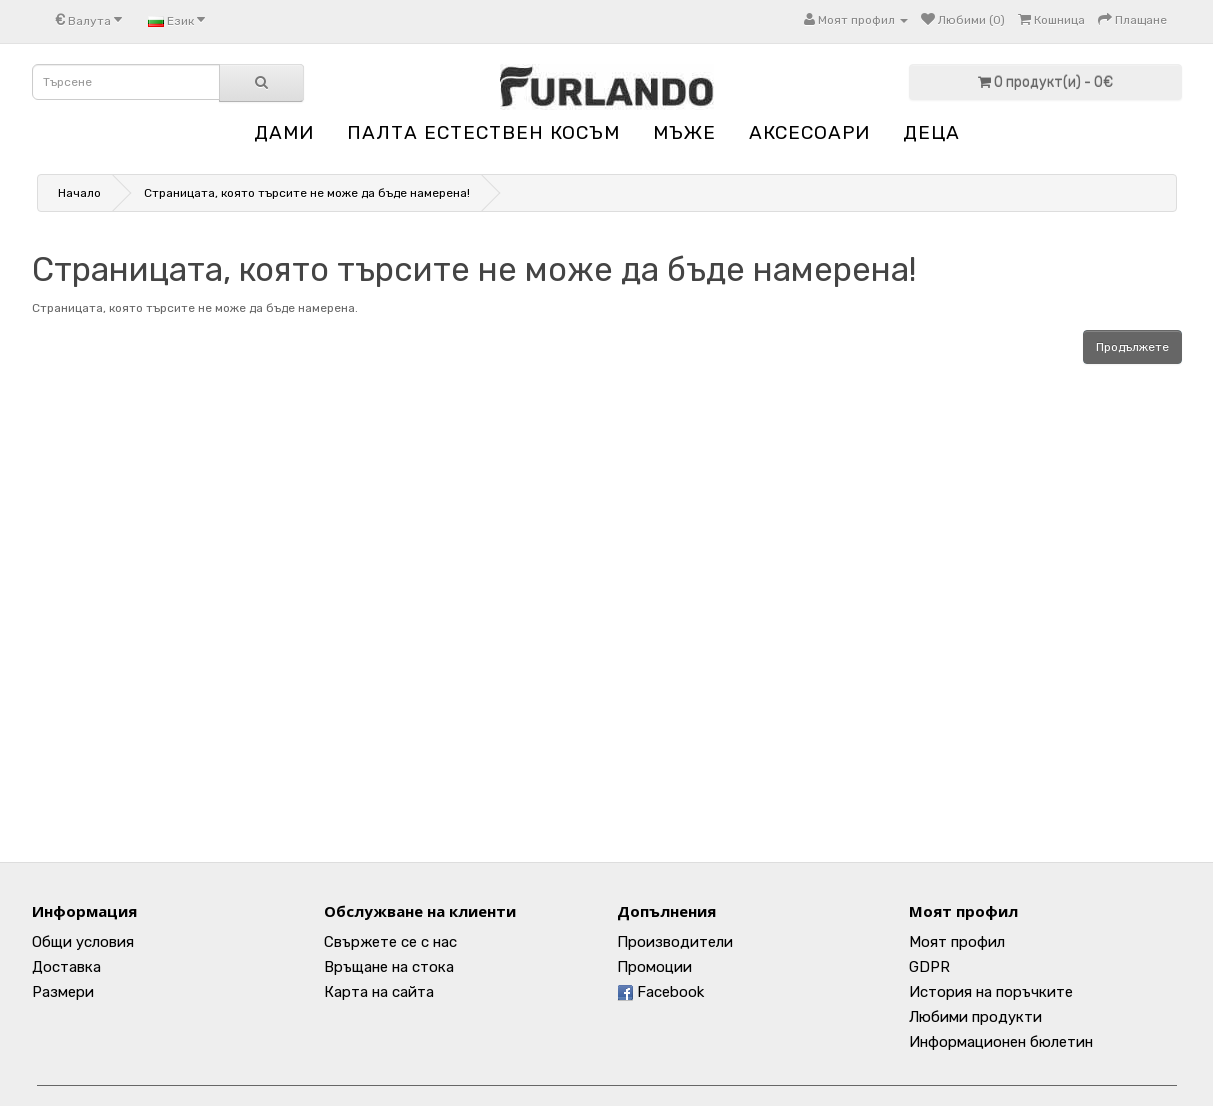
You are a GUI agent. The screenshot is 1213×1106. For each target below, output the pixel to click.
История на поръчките (991, 992)
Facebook (660, 992)
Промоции (654, 967)
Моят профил (957, 942)
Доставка (66, 967)
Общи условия (83, 942)
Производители (675, 942)
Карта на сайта (379, 992)
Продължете (1132, 347)
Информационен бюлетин (1001, 1042)
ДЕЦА (931, 132)
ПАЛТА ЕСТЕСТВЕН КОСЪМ (483, 132)
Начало (79, 193)
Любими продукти (975, 1017)
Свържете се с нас (390, 942)
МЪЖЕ (684, 132)
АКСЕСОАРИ (809, 132)
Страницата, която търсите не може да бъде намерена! (307, 193)
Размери (63, 992)
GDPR (929, 967)
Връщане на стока (389, 967)
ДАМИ (284, 132)
